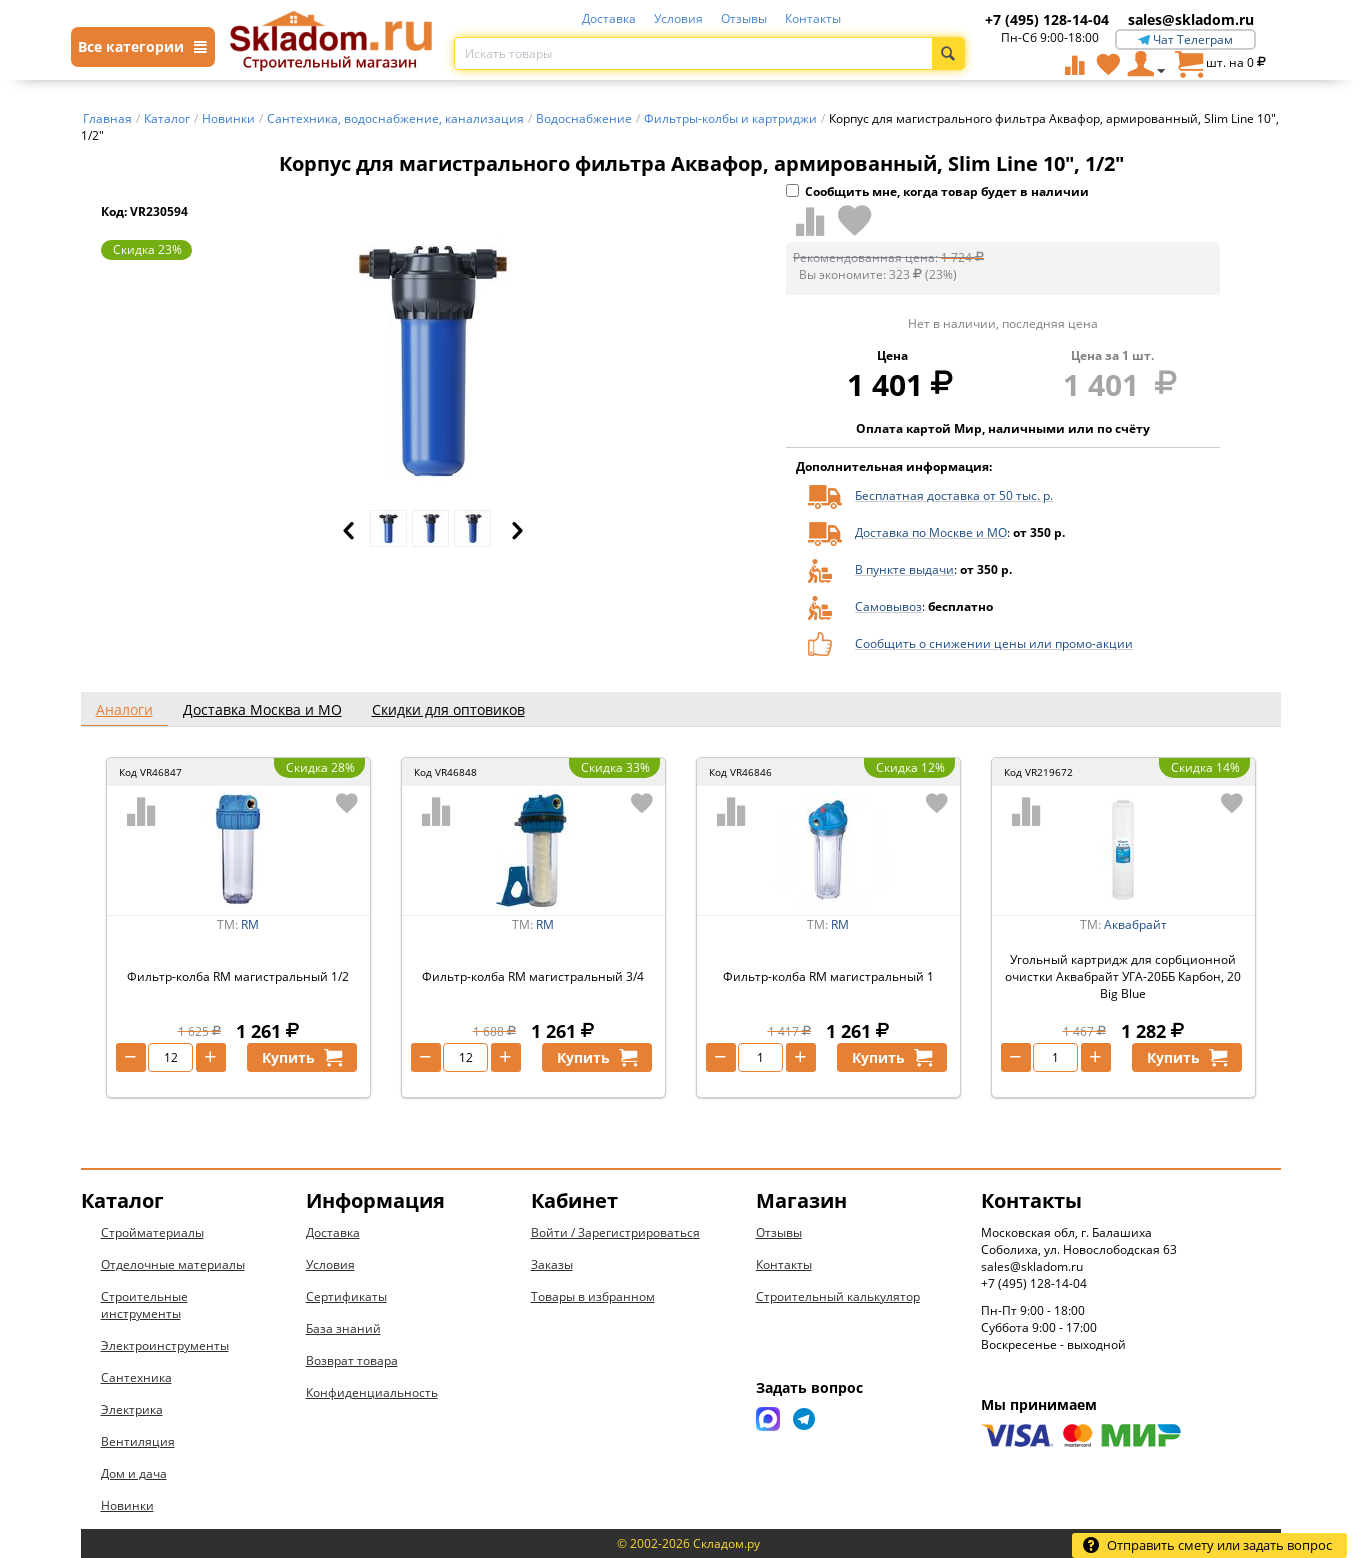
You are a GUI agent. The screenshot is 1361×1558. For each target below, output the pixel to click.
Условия (678, 18)
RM (250, 924)
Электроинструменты (165, 1345)
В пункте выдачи (904, 569)
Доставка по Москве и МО (931, 532)
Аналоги (124, 709)
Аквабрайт (1135, 924)
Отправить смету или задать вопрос (1207, 1545)
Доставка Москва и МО (262, 709)
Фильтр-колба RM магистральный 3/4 (533, 976)
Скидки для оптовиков (448, 709)
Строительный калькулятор (838, 1296)
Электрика (132, 1409)
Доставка (609, 18)
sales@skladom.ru (1191, 19)
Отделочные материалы (173, 1264)
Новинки (127, 1505)
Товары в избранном (593, 1296)
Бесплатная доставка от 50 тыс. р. (954, 495)
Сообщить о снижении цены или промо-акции (994, 643)
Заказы (552, 1264)
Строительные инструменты (144, 1305)
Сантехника (136, 1377)
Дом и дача (134, 1473)
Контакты (813, 18)
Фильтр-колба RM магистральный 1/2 (238, 976)
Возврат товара (352, 1360)
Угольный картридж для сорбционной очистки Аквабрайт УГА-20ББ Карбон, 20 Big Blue (1123, 976)
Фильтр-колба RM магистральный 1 (828, 976)
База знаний (343, 1328)
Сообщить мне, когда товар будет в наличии (937, 191)
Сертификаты (346, 1296)
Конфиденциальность (372, 1392)
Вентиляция (138, 1441)
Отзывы (744, 18)
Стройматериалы (152, 1232)
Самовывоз (888, 606)
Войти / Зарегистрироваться (615, 1232)
